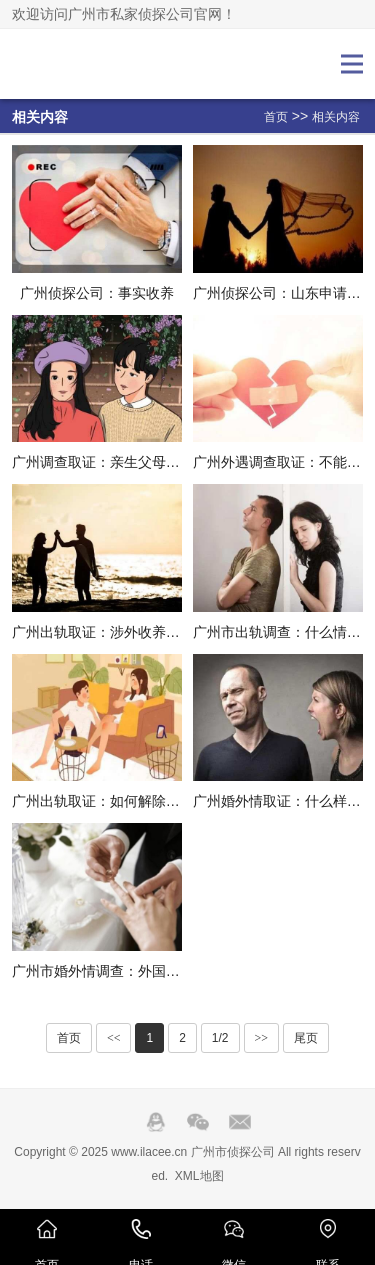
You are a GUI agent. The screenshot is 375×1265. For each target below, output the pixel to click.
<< (114, 1038)
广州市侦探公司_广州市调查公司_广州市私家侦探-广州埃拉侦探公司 (79, 64)
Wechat (198, 1122)
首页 (276, 117)
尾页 (306, 1038)
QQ (156, 1122)
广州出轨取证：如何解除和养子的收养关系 (145, 801)
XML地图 (199, 1176)
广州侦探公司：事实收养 (97, 293)
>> (262, 1038)
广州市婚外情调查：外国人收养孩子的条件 (145, 971)
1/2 (220, 1038)
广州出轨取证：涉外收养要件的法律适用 (138, 632)
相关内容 (336, 117)
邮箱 (240, 1122)
